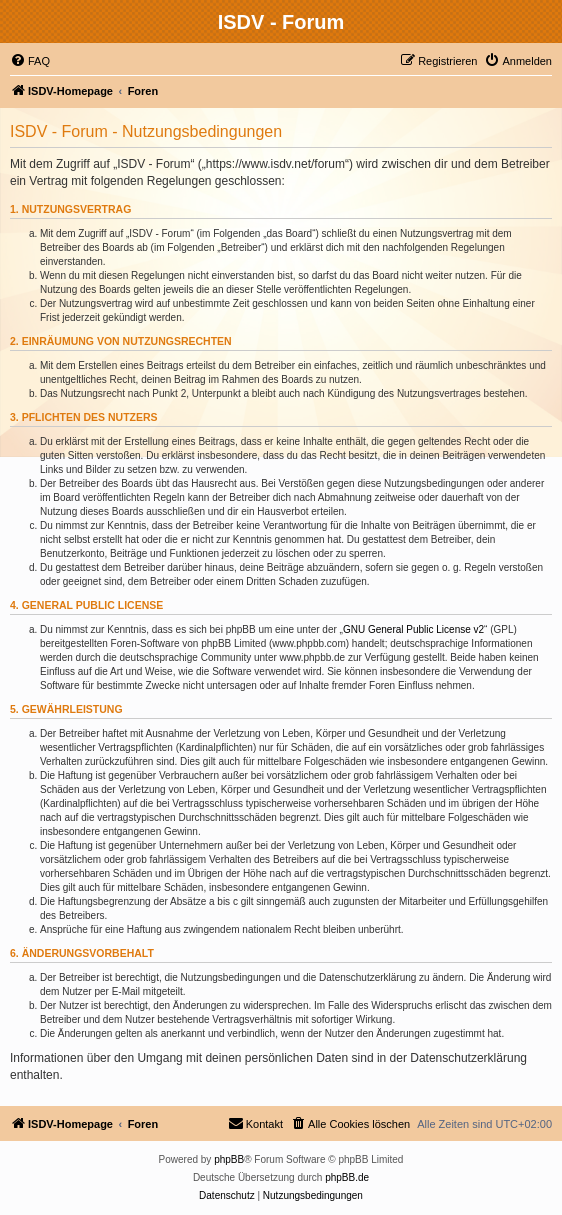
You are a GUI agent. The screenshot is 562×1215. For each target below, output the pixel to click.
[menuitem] (30, 61)
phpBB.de (347, 1177)
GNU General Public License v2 (413, 629)
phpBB (229, 1159)
